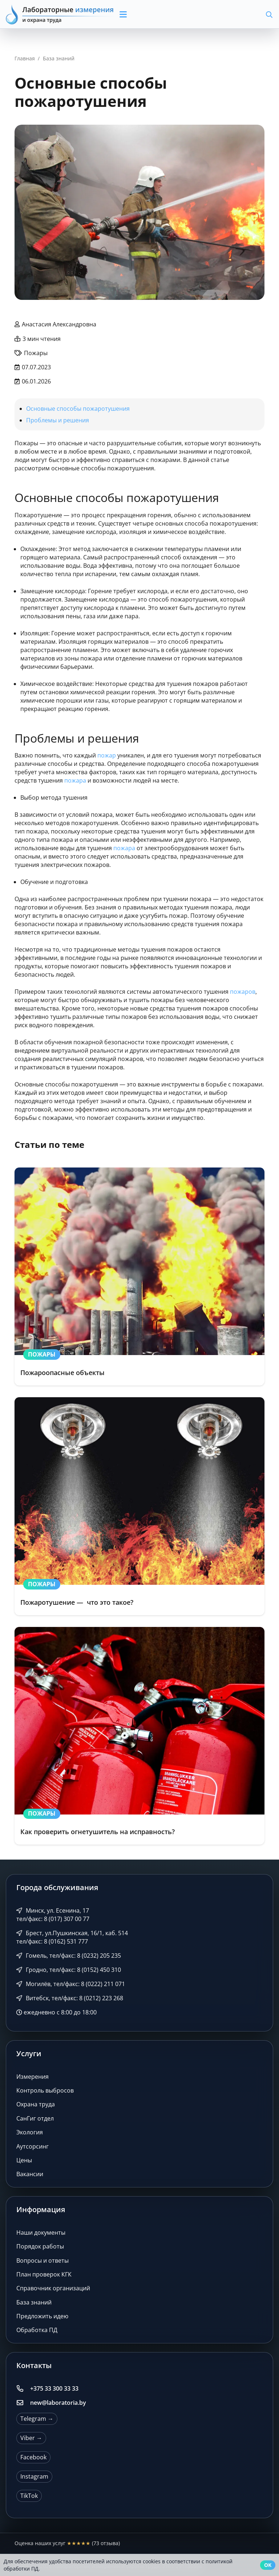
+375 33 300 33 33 (54, 2388)
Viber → (31, 2438)
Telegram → (36, 2419)
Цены (24, 2160)
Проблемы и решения (57, 420)
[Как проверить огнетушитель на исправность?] (139, 1736)
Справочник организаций (53, 2288)
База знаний (34, 2302)
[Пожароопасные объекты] (139, 1277)
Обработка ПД (36, 2330)
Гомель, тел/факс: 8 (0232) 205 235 (68, 1956)
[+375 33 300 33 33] (23, 2388)
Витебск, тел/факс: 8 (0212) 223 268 (69, 1998)
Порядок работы (40, 2246)
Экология (29, 2132)
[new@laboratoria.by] (23, 2402)
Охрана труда (35, 2104)
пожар (106, 755)
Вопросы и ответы (42, 2260)
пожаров (242, 992)
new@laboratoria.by (58, 2403)
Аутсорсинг (32, 2146)
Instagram (34, 2476)
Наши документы (40, 2233)
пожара (75, 780)
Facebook (33, 2457)
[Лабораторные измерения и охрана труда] (60, 14)
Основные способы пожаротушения (78, 409)
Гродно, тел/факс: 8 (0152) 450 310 (68, 1970)
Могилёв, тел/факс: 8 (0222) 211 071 (70, 1984)
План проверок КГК (44, 2274)
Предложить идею (42, 2316)
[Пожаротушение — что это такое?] (139, 1506)
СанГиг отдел (35, 2118)
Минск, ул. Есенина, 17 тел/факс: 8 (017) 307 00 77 (52, 1914)
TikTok (29, 2496)
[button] (149, 14)
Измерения (32, 2077)
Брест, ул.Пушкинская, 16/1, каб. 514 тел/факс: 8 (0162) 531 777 (72, 1937)
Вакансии (29, 2174)
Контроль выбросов (45, 2090)
